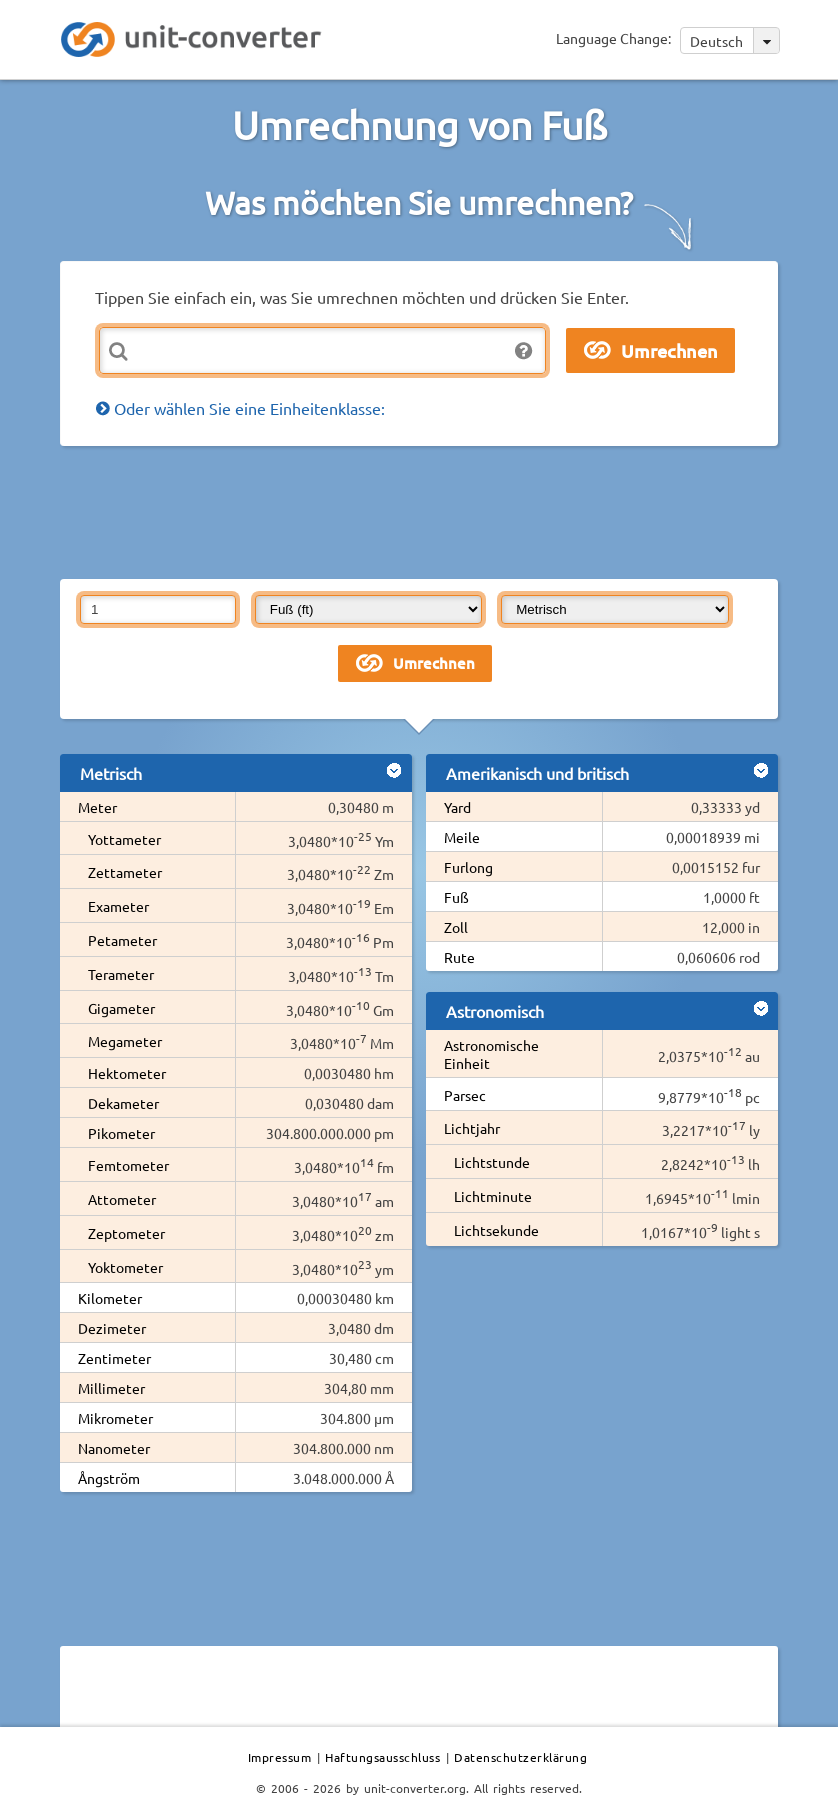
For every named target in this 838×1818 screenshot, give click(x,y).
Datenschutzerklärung (520, 1757)
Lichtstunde (492, 1162)
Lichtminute (493, 1196)
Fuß (456, 897)
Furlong (468, 867)
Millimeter (111, 1388)
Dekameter (123, 1103)
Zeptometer (126, 1233)
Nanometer (114, 1448)
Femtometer (128, 1165)
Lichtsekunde (496, 1230)
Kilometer (110, 1298)
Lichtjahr (472, 1128)
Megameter (125, 1041)
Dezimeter (112, 1328)
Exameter (118, 906)
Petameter (122, 940)
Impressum (280, 1757)
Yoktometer (125, 1267)
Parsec (465, 1095)
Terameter (121, 974)
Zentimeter (114, 1358)
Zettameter (125, 872)
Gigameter (121, 1008)
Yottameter (124, 839)
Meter (97, 807)
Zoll (456, 927)
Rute (459, 957)
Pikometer (121, 1133)
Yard (457, 807)
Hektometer (127, 1073)
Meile (462, 837)
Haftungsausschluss (382, 1757)
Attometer (122, 1199)
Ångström (109, 1478)
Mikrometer (115, 1418)
